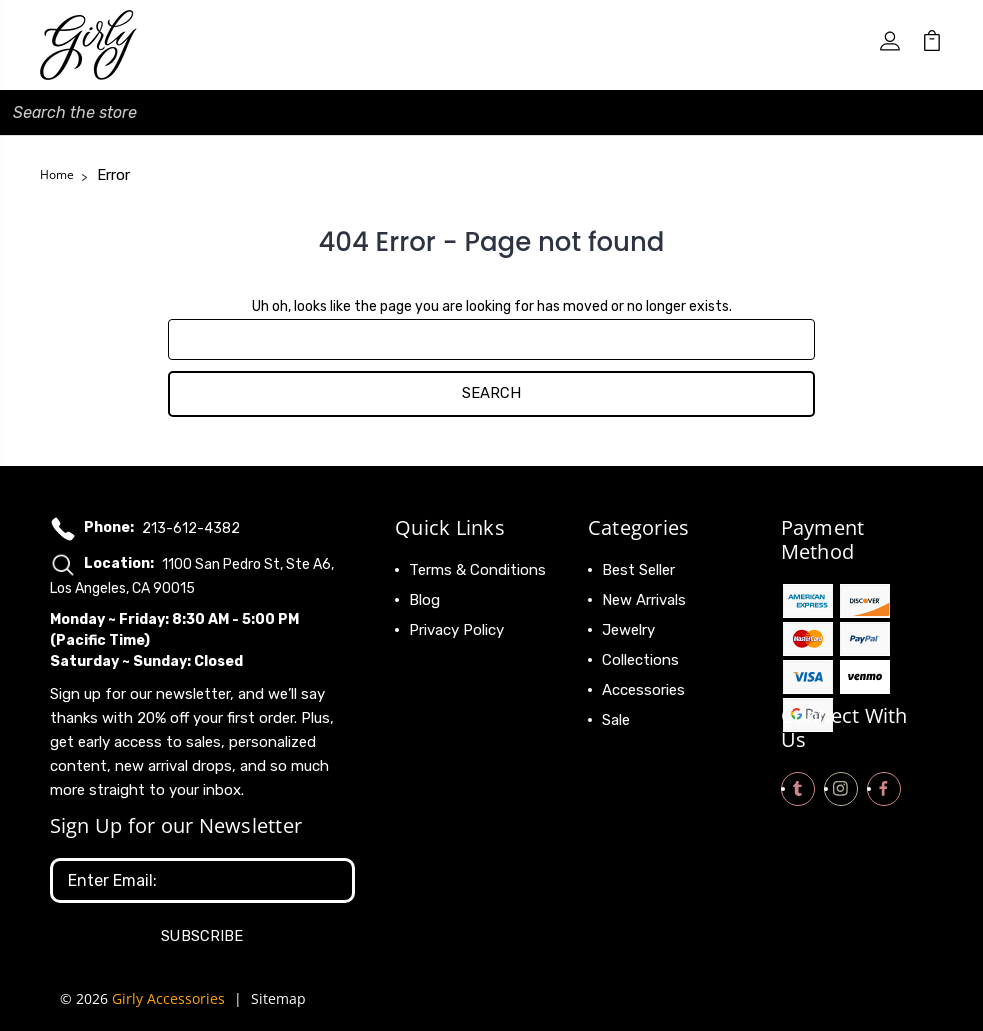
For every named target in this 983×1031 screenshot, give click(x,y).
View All (630, 750)
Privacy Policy (456, 630)
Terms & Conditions (477, 570)
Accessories (643, 690)
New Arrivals (644, 600)
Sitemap (278, 998)
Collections (640, 660)
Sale (616, 720)
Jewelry (628, 630)
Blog (424, 600)
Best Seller (638, 570)
